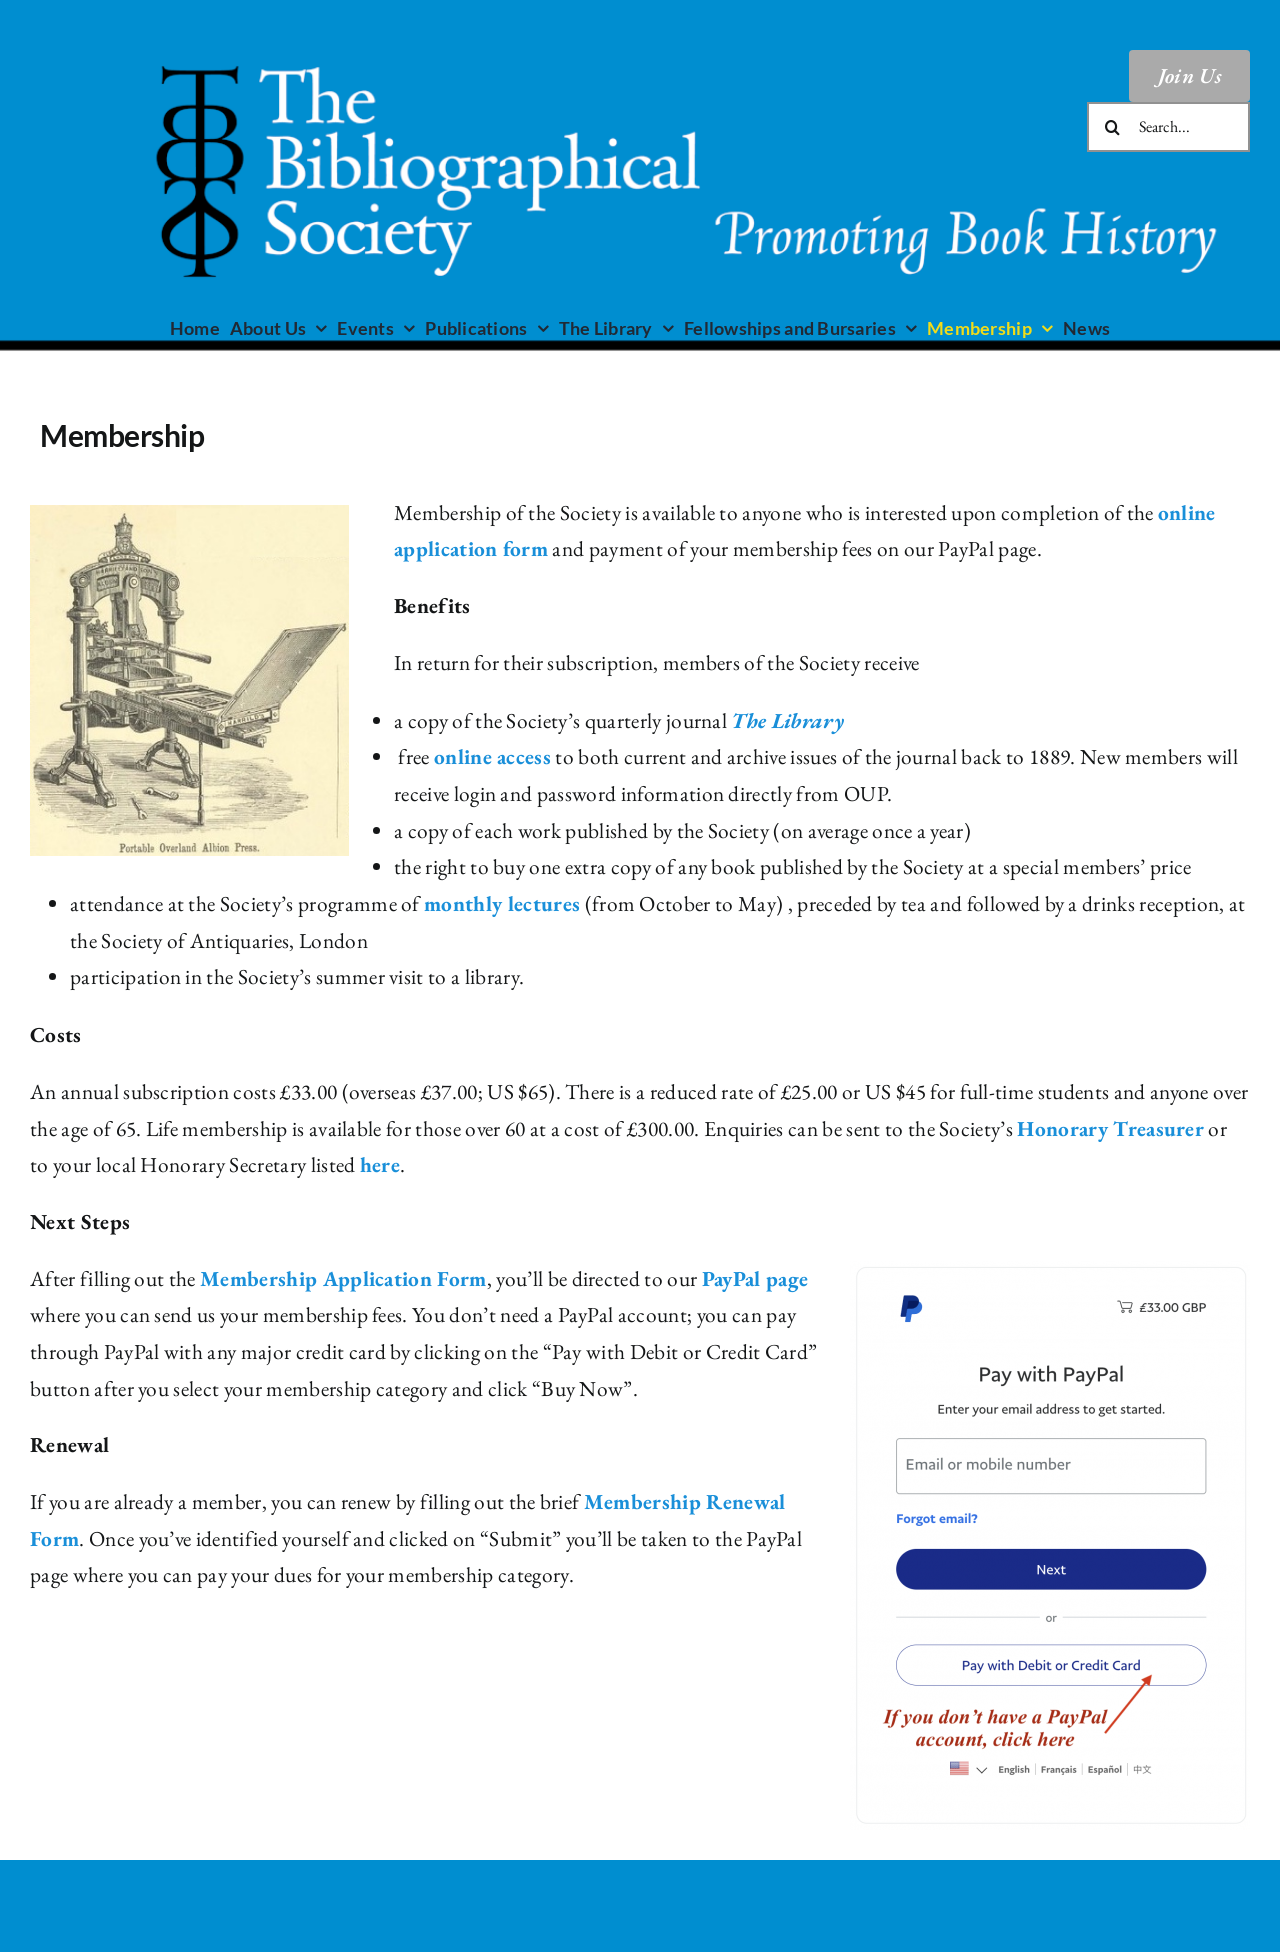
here (380, 1164)
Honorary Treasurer (1110, 1128)
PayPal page (755, 1278)
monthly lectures (502, 903)
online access (492, 756)
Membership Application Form (343, 1278)
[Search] (1112, 127)
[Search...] (1168, 127)
